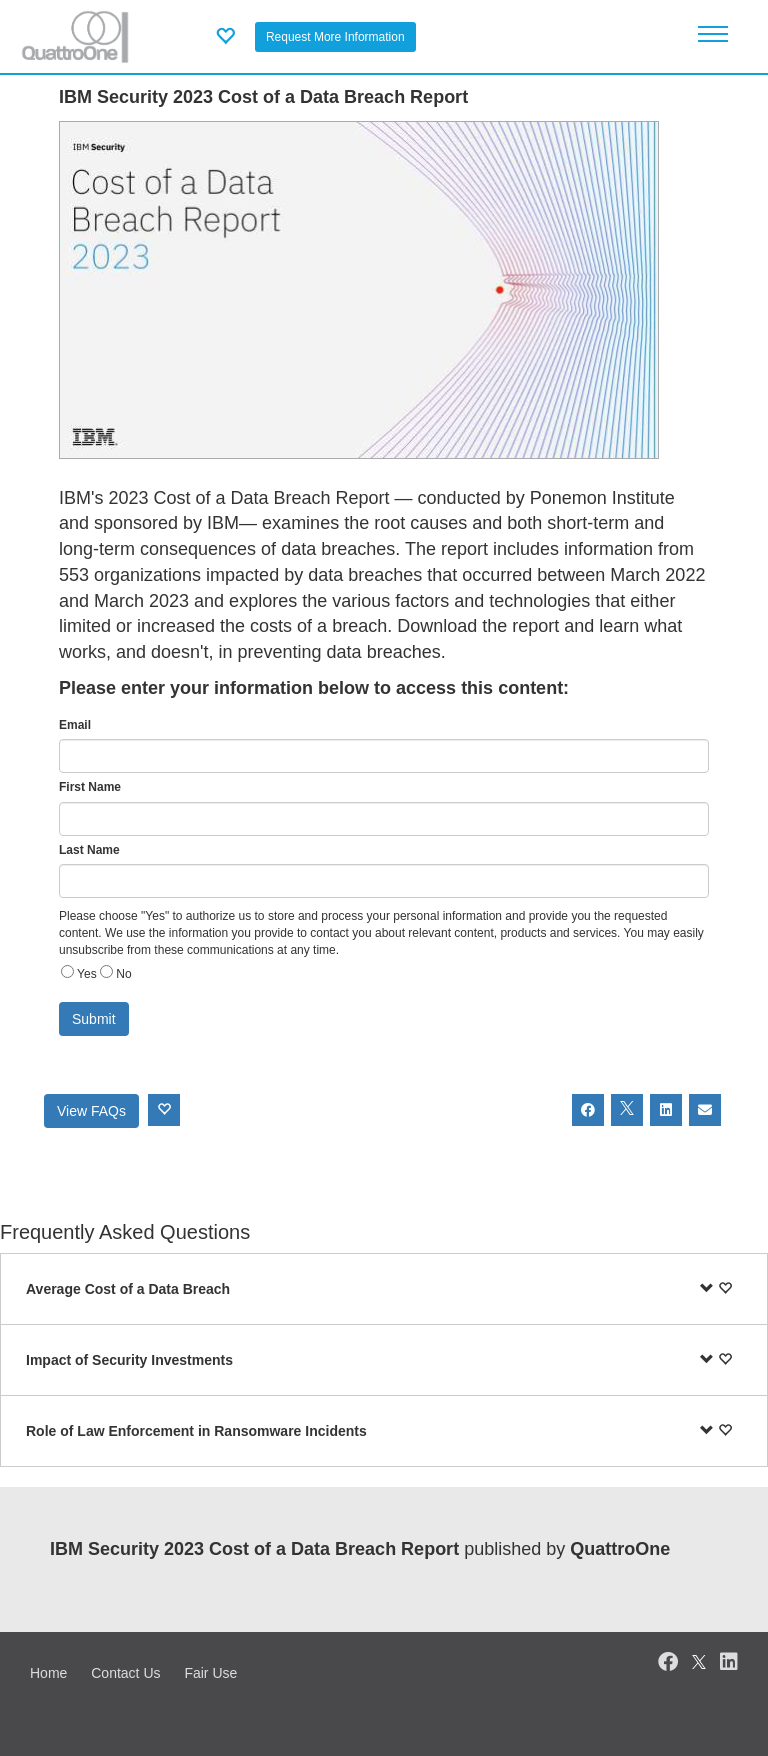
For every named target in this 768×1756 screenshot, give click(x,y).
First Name (90, 787)
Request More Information (335, 37)
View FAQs (91, 1111)
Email (75, 725)
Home (48, 1673)
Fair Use (210, 1673)
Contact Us (125, 1673)
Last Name (89, 850)
